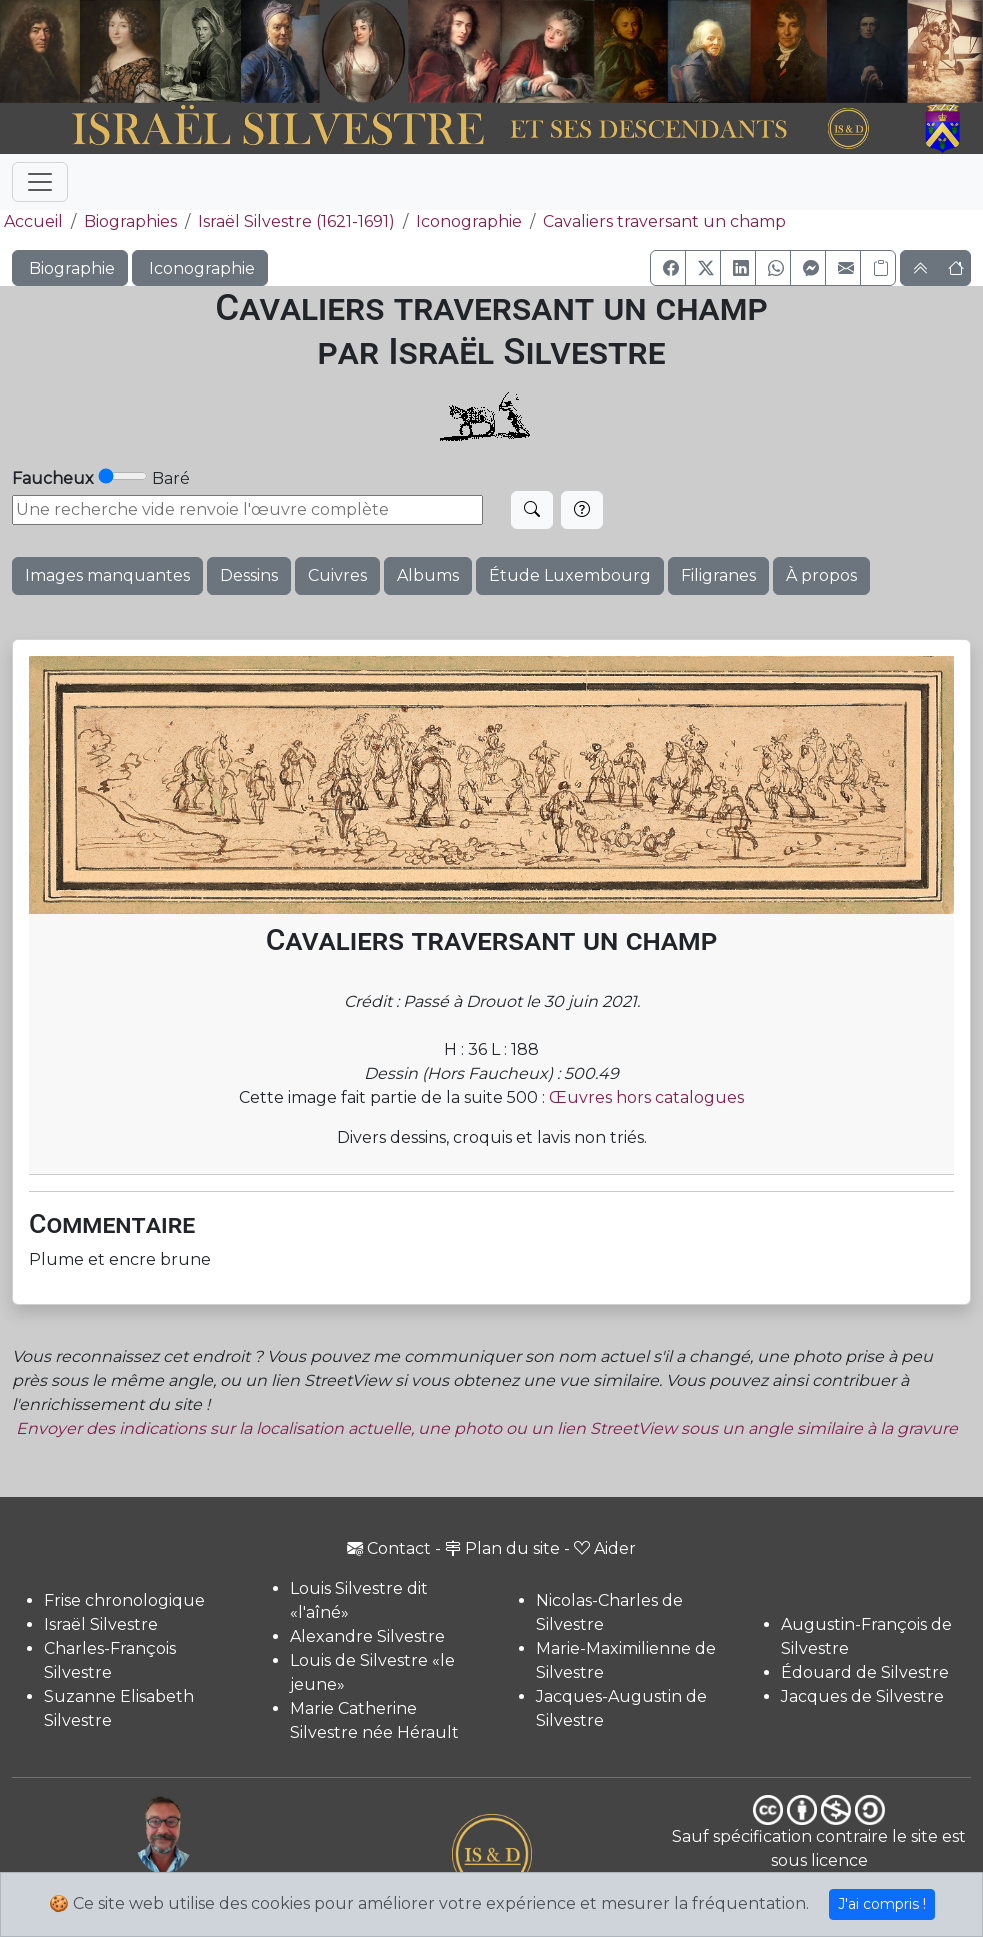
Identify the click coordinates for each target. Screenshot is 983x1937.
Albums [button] (428, 575)
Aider (605, 1548)
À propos (821, 575)
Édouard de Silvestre (865, 1672)
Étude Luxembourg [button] (570, 575)
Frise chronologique (124, 1600)
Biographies (130, 221)
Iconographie (469, 221)
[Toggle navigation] (40, 182)
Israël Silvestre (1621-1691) (296, 221)
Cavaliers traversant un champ (664, 221)
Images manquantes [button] (107, 575)
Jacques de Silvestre (862, 1696)
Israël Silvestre (101, 1624)
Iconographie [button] (200, 268)
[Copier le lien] (878, 268)
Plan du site (502, 1548)
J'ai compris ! (882, 1904)
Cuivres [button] (337, 575)
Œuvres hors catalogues (646, 1097)
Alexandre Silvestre (367, 1636)
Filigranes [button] (718, 575)
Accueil (31, 221)
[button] (668, 268)
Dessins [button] (249, 575)
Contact (389, 1548)
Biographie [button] (70, 268)
